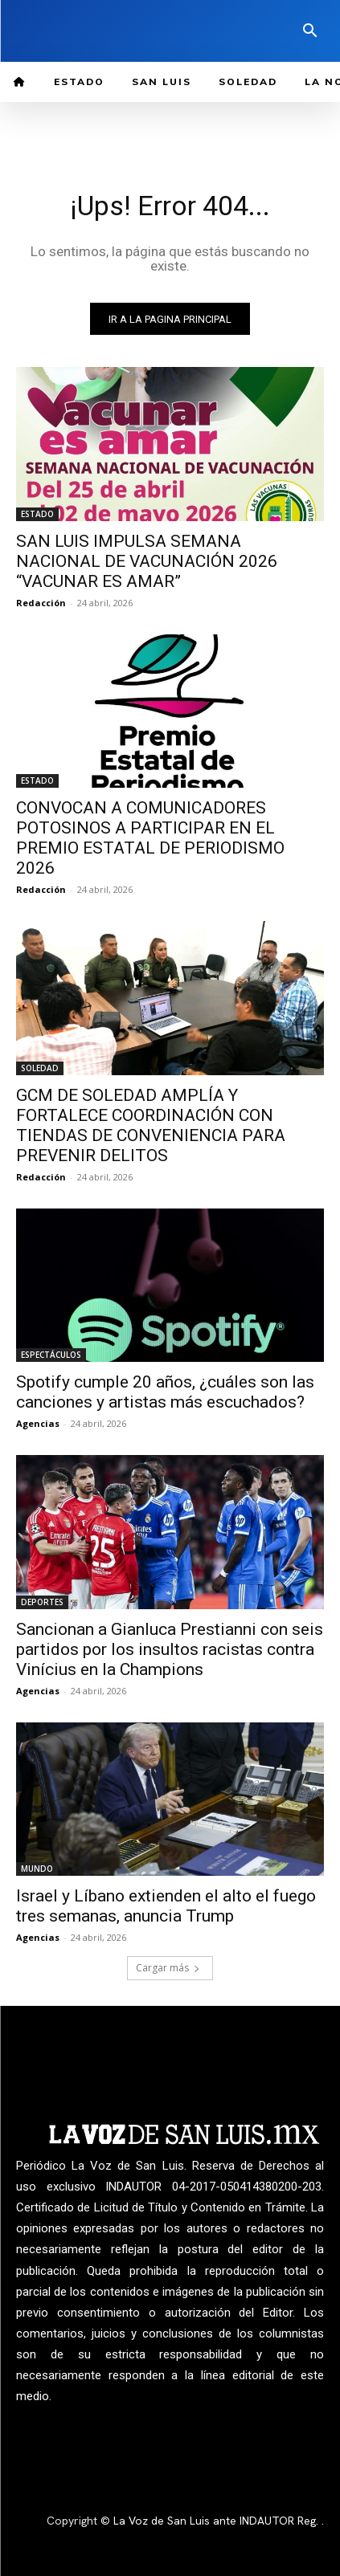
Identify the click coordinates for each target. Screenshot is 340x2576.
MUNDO (37, 1868)
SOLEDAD (40, 1068)
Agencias (37, 1423)
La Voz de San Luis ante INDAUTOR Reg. (217, 2520)
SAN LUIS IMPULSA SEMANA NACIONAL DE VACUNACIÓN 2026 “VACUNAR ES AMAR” (146, 561)
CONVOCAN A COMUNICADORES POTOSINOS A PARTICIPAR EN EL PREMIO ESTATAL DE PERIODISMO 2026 (150, 838)
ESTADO (37, 514)
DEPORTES (42, 1602)
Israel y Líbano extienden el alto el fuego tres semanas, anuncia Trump (166, 1906)
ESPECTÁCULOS (51, 1354)
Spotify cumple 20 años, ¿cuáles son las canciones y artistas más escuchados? (165, 1392)
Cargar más (168, 1968)
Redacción (41, 603)
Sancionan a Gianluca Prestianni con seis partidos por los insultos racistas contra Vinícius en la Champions (169, 1649)
